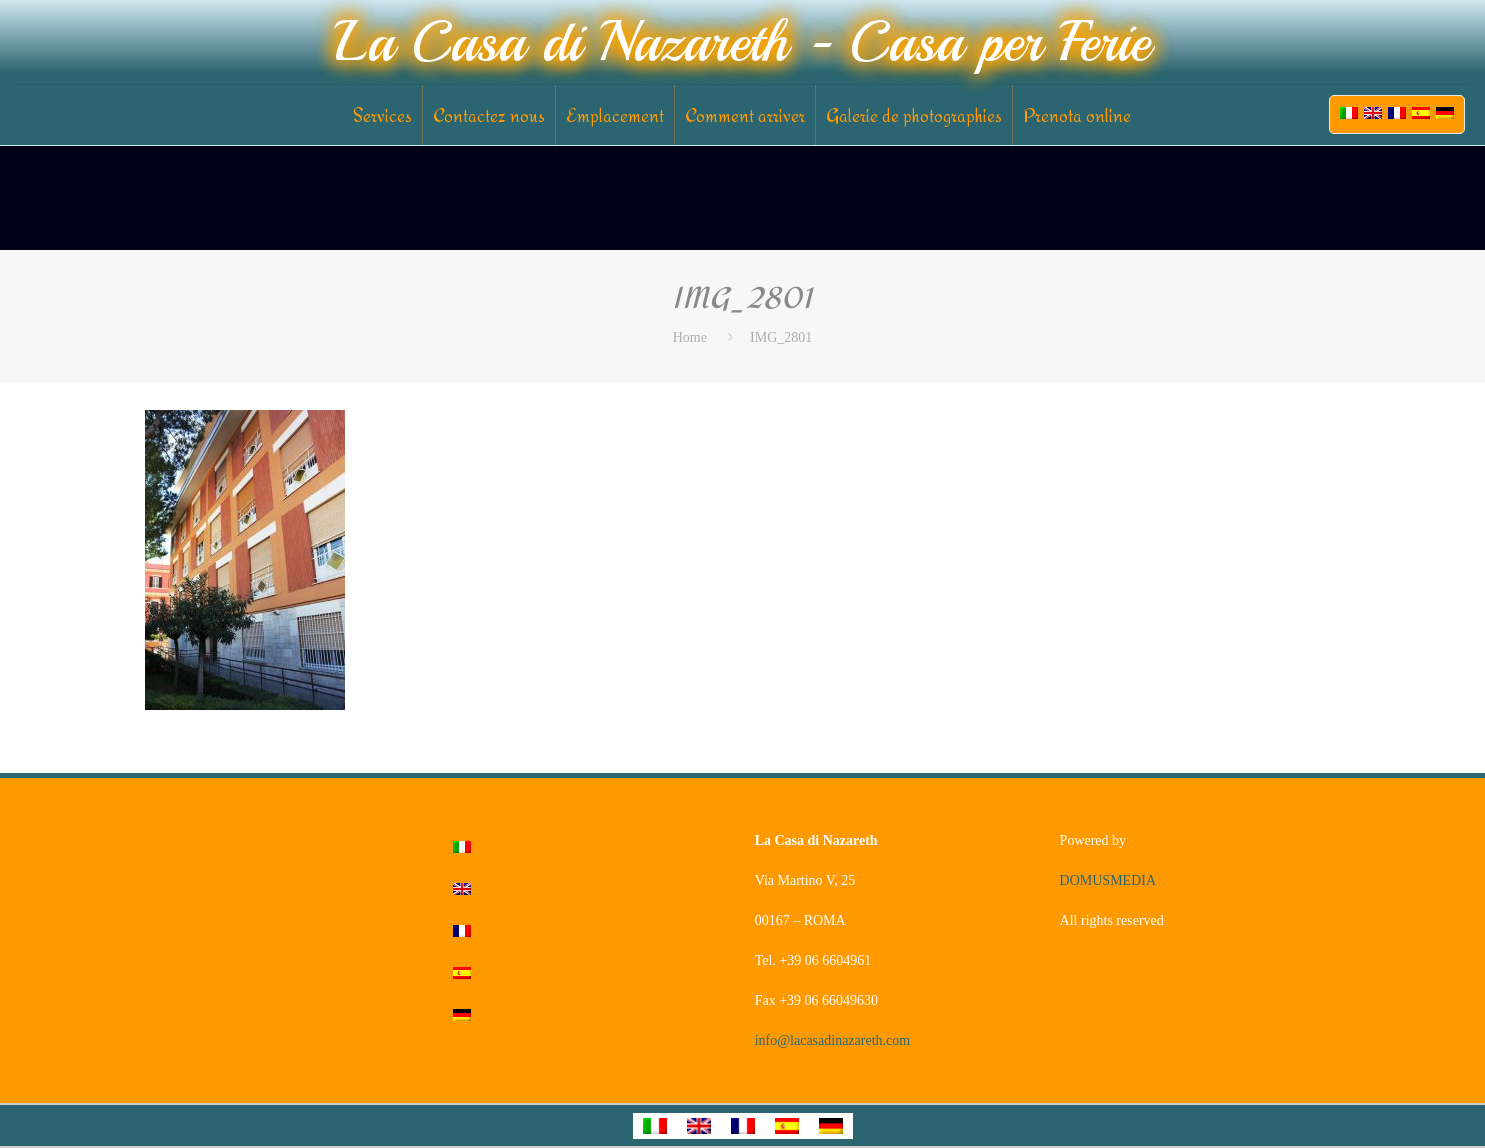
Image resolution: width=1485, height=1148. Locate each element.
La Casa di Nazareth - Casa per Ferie (742, 42)
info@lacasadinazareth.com (833, 1040)
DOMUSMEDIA (1108, 880)
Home (690, 337)
